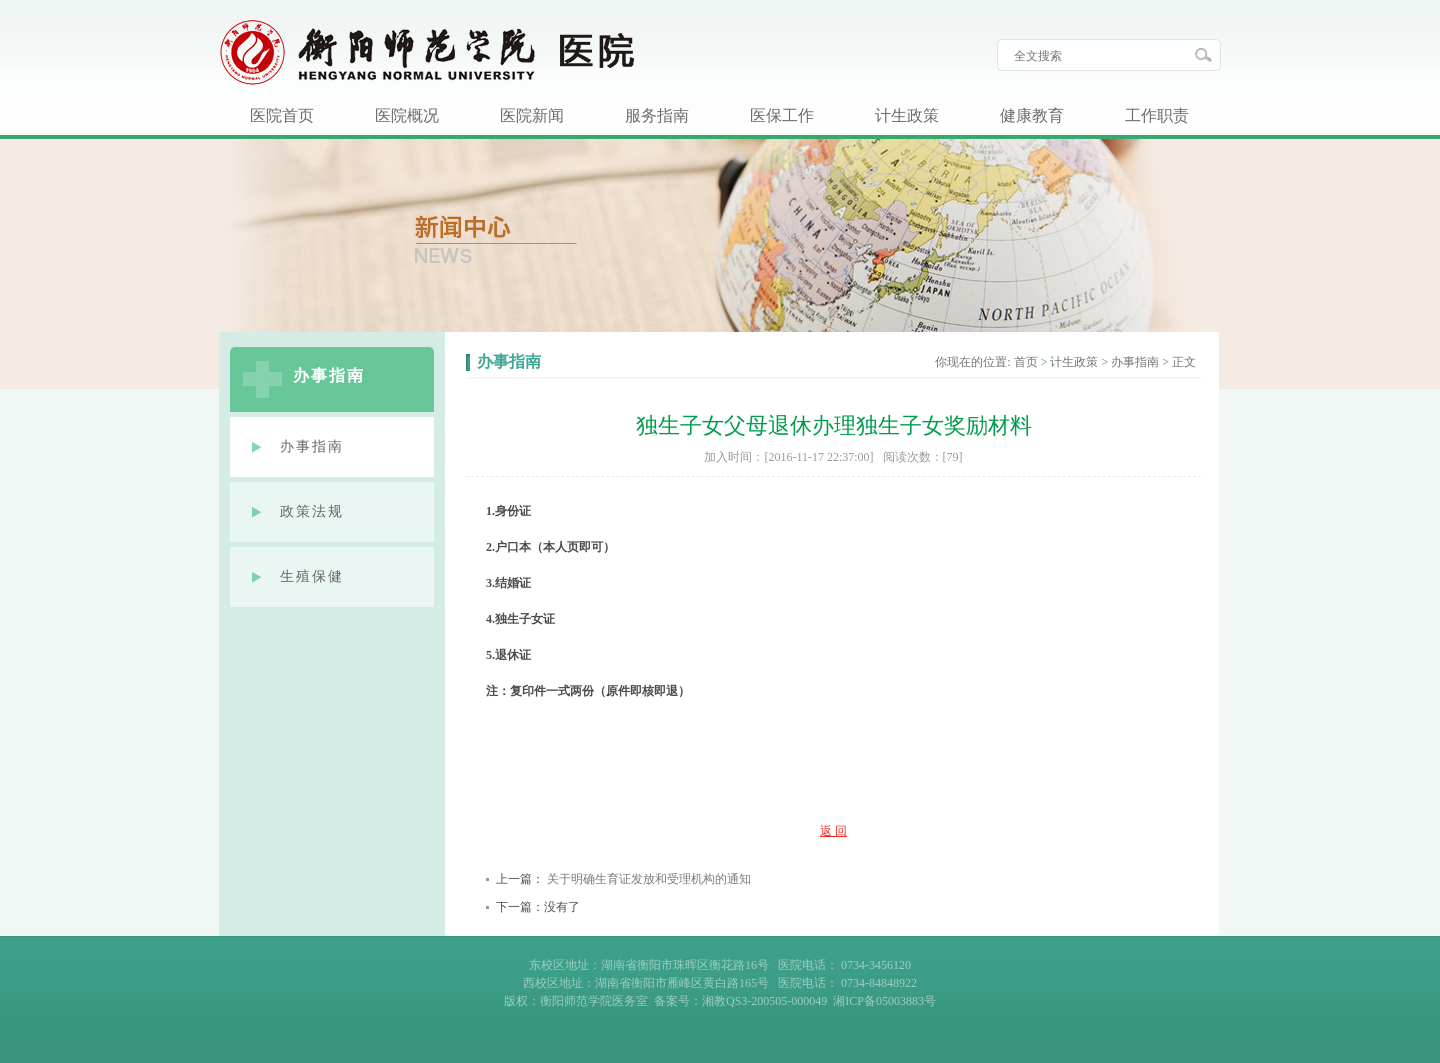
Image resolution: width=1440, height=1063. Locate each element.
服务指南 (657, 115)
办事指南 (312, 446)
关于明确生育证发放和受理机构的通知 (649, 879)
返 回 (833, 831)
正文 (1184, 362)
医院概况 (407, 115)
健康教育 (1032, 115)
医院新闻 (532, 115)
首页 (1026, 362)
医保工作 (782, 115)
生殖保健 (312, 576)
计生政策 (907, 115)
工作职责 (1157, 115)
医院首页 (282, 115)
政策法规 (312, 511)
